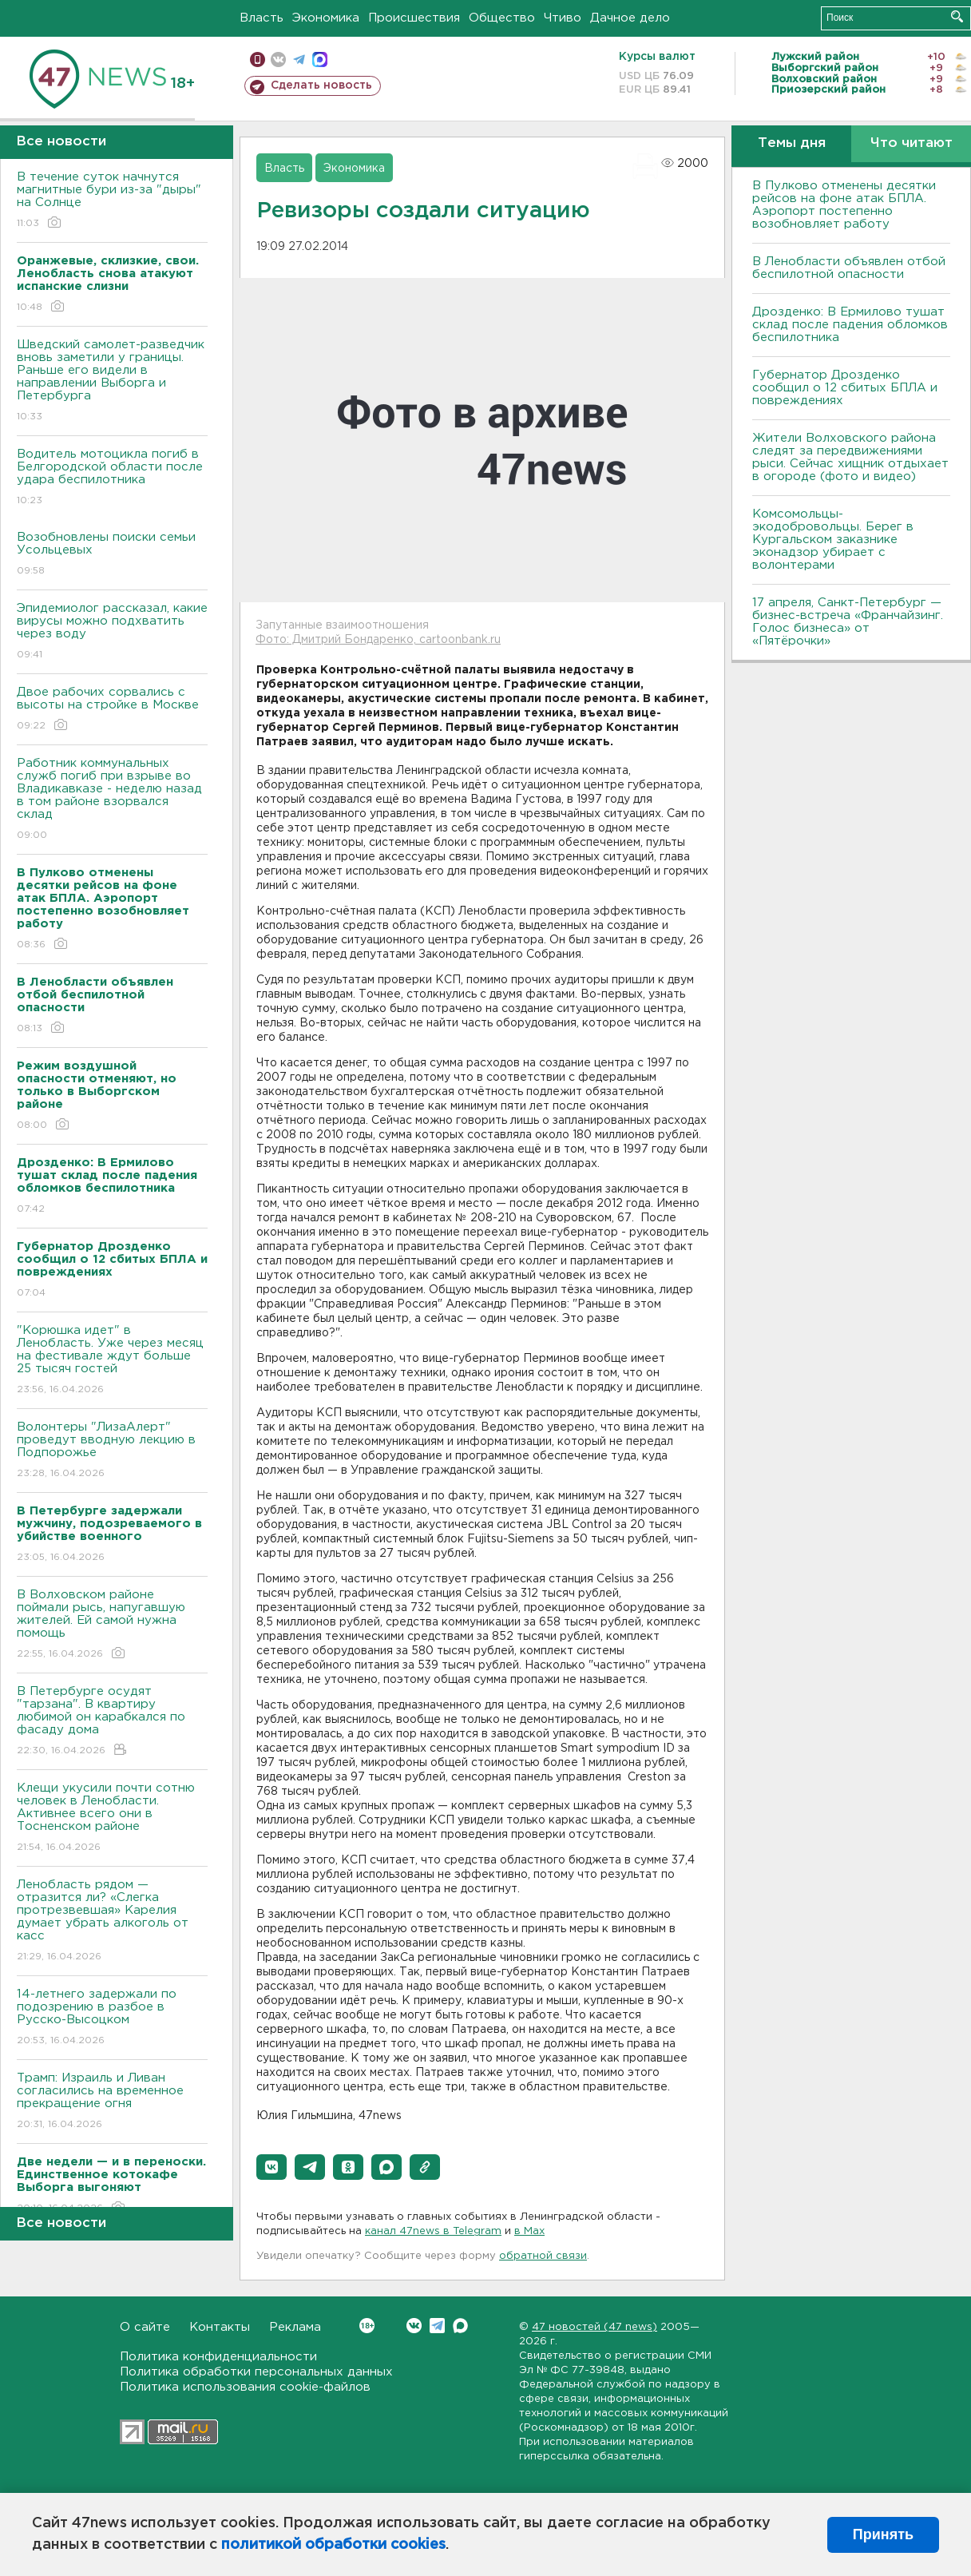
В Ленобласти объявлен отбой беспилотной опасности (848, 268)
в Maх (529, 2231)
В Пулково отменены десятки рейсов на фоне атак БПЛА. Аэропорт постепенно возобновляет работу (844, 205)
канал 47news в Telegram (433, 2231)
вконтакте (278, 59)
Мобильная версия (257, 59)
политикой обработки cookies (333, 2544)
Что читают (911, 143)
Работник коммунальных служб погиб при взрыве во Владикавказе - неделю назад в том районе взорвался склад (112, 800)
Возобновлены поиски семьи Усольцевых (112, 555)
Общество (502, 18)
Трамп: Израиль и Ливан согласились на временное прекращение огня (112, 2102)
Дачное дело (630, 18)
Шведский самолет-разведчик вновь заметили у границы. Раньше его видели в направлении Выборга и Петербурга (112, 381)
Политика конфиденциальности (218, 2357)
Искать (957, 16)
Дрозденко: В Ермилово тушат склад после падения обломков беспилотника (850, 325)
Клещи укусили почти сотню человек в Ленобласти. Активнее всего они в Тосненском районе (112, 1818)
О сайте (145, 2327)
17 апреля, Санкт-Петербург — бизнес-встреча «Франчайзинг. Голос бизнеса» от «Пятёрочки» (847, 621)
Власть (261, 18)
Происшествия (414, 18)
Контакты (219, 2327)
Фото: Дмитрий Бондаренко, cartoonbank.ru (378, 640)
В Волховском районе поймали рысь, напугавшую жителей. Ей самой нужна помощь (112, 1625)
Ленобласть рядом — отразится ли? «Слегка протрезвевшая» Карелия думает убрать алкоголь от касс (112, 1921)
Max (460, 2325)
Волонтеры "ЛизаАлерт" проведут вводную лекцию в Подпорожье (112, 1451)
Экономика (325, 18)
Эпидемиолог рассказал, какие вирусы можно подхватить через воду (112, 632)
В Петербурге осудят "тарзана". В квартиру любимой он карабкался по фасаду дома (112, 1721)
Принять (883, 2534)
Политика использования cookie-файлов (245, 2387)
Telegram (437, 2325)
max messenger (319, 59)
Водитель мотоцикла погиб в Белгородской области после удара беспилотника (112, 478)
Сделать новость (321, 85)
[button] (271, 2167)
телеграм (299, 59)
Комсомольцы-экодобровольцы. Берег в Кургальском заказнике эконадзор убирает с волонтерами (833, 539)
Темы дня (792, 143)
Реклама (295, 2327)
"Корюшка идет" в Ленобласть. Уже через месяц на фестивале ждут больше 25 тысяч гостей (112, 1360)
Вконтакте (367, 2325)
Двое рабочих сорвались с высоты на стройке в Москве (112, 709)
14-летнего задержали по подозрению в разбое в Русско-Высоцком (112, 2018)
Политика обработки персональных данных (256, 2372)
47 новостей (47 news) (594, 2327)
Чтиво (562, 18)
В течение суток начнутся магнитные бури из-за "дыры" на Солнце (112, 201)
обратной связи (543, 2256)
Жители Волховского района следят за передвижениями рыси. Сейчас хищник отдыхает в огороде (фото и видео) (850, 457)
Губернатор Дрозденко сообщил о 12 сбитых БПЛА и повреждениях (844, 388)
